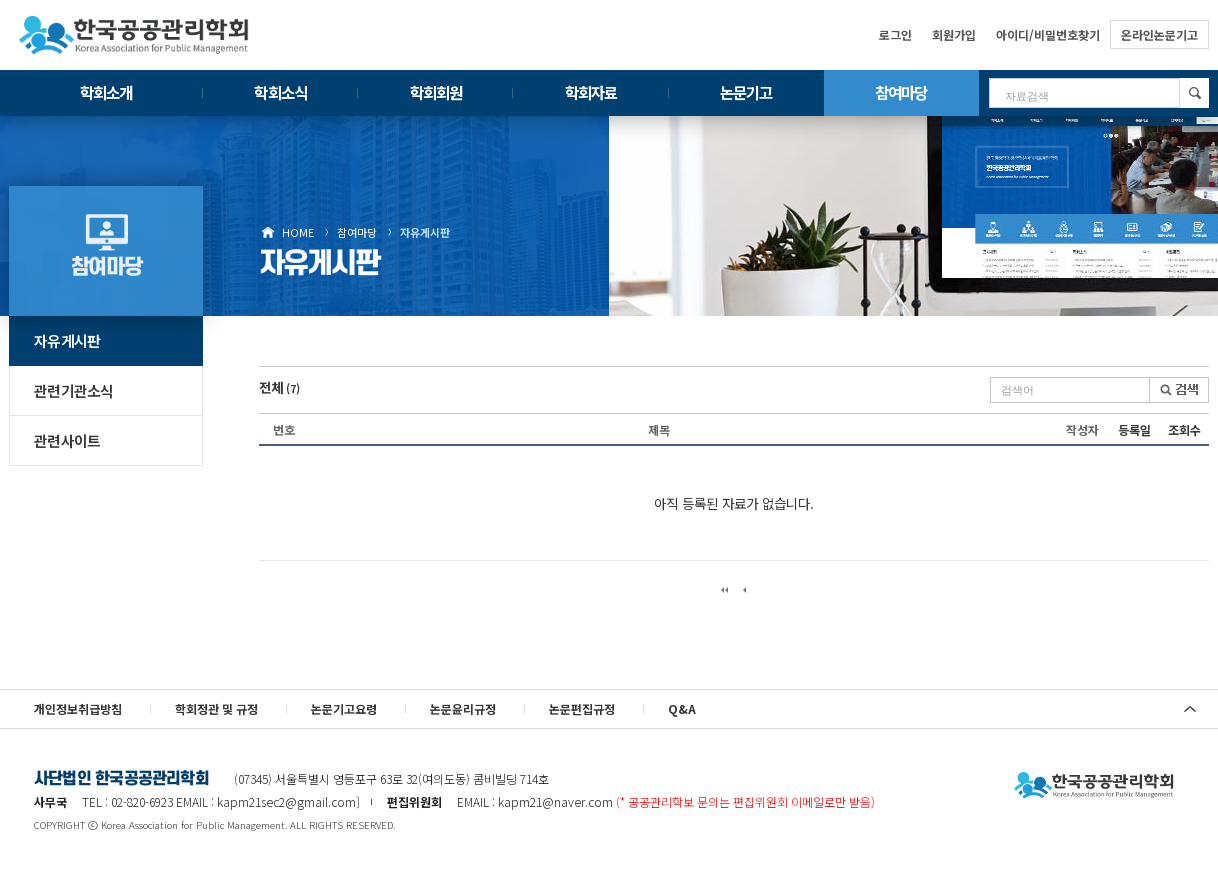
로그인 (895, 34)
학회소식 (280, 92)
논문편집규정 (582, 708)
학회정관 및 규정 (216, 708)
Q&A (682, 708)
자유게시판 (425, 232)
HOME (298, 232)
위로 (1190, 709)
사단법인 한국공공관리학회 (1094, 786)
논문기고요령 (344, 708)
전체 (279, 387)
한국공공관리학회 (134, 35)
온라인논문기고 (1159, 34)
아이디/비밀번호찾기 (1048, 34)
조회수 (1184, 429)
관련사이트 (67, 440)
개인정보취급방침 (78, 708)
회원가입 (954, 34)
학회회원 (436, 92)
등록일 (1134, 429)
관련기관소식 (74, 390)
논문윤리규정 (463, 708)
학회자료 (591, 92)
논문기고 (746, 92)
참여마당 (901, 92)
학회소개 (106, 92)
